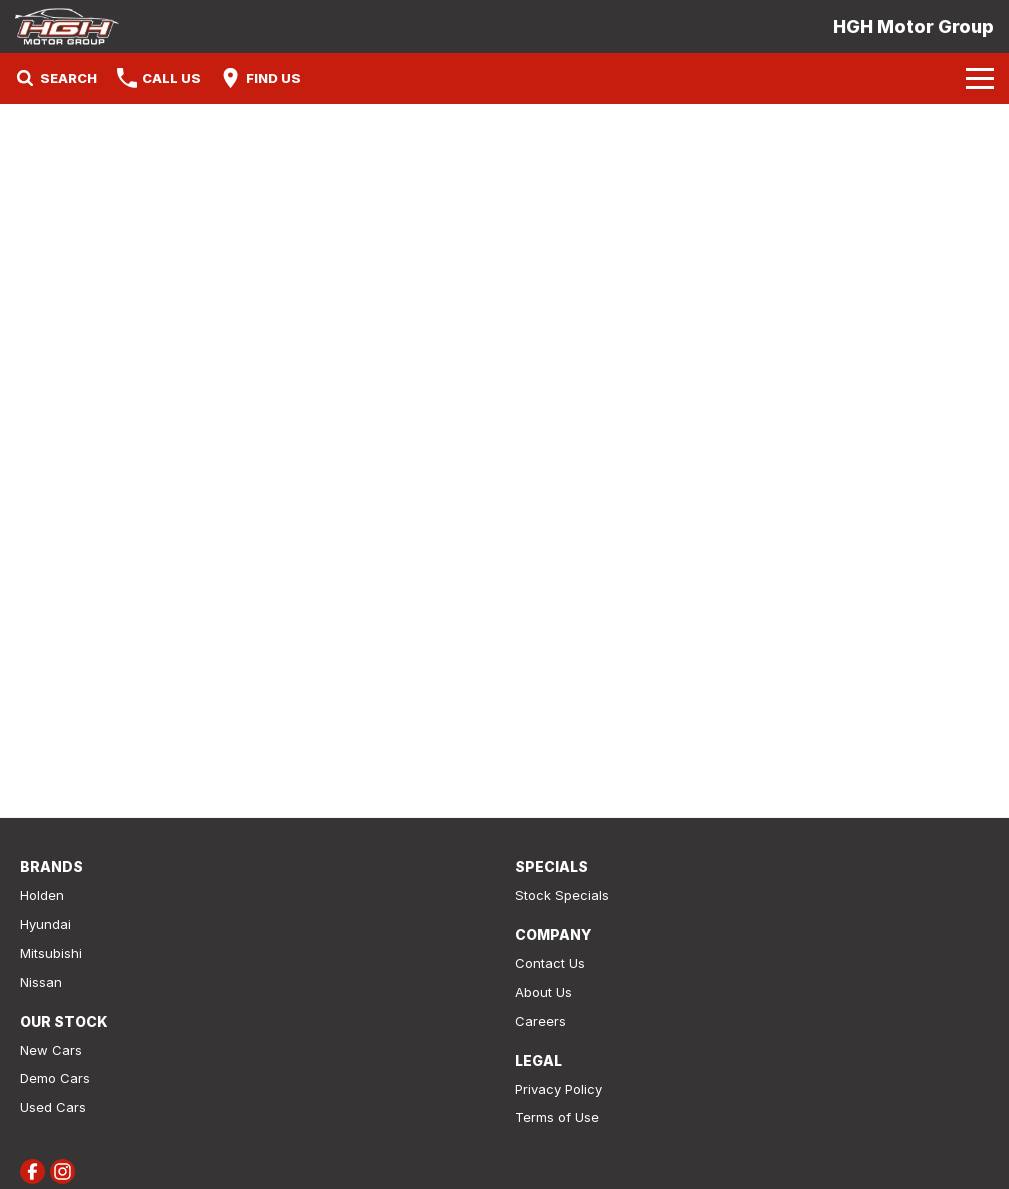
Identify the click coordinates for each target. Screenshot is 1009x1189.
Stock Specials (562, 895)
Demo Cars (55, 1078)
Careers (540, 1021)
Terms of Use (557, 1117)
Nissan (41, 982)
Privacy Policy (558, 1089)
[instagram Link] (62, 1171)
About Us (543, 992)
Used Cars (53, 1107)
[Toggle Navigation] (980, 78)
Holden (42, 895)
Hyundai (45, 924)
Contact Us (550, 963)
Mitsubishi (51, 953)
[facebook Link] (32, 1171)
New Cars (51, 1050)
